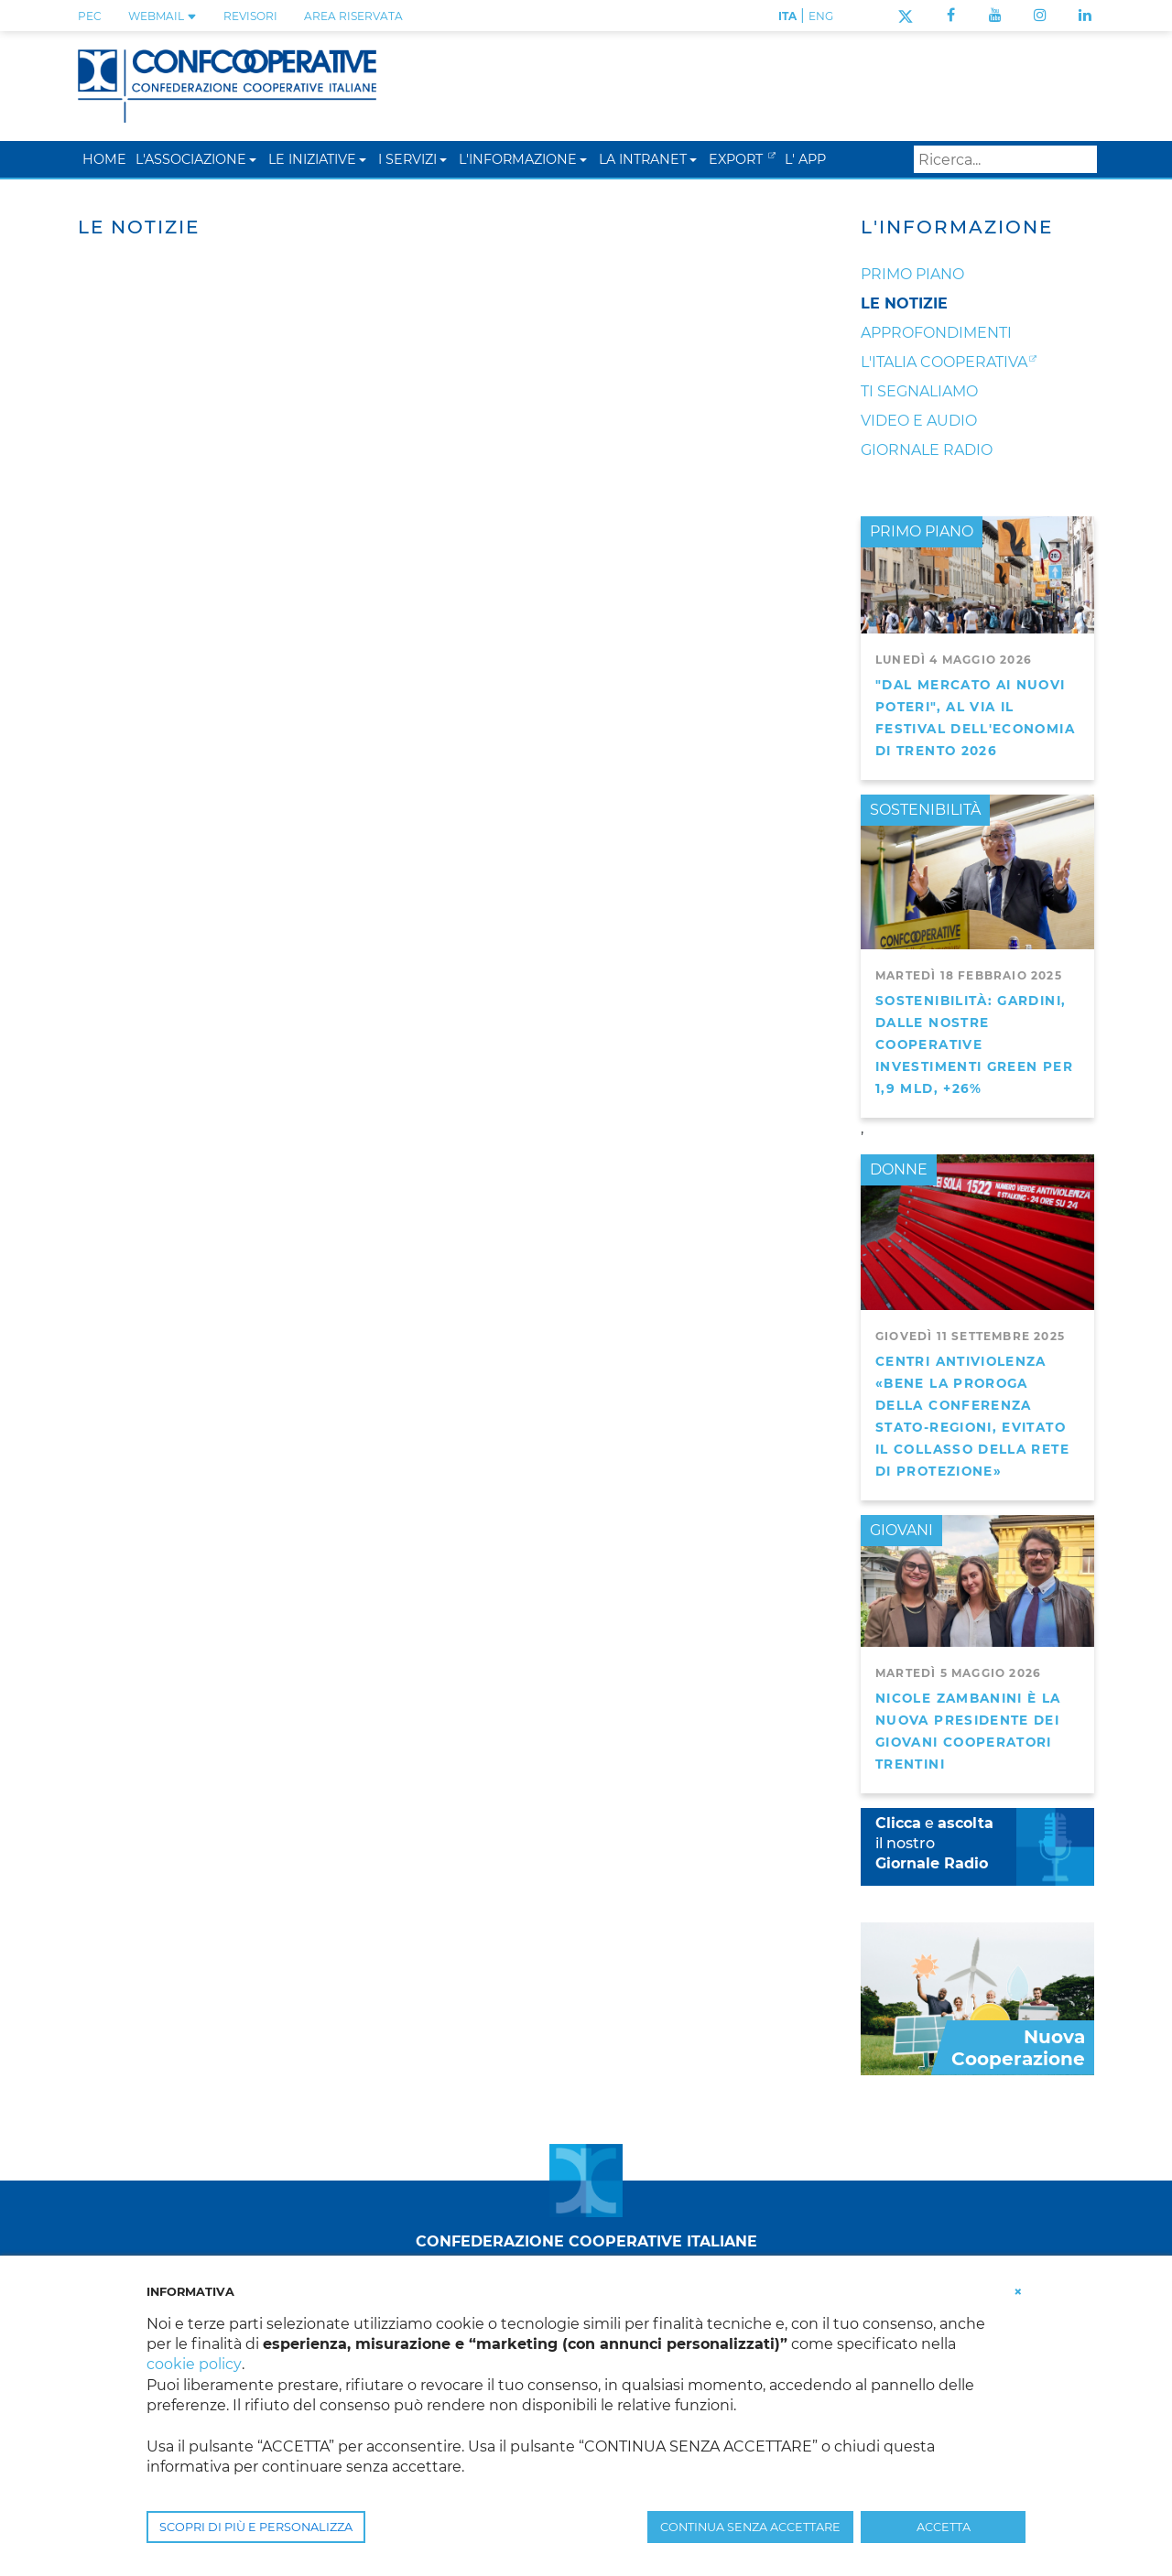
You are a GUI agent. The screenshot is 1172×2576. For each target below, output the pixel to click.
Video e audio (919, 420)
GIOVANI (901, 1530)
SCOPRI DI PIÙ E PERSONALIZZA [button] (256, 2527)
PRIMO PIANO (921, 531)
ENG (820, 16)
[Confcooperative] (227, 84)
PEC (90, 16)
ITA (787, 16)
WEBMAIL (162, 16)
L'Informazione (957, 227)
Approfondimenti (936, 332)
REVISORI (250, 16)
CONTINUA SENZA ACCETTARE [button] (750, 2527)
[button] (252, 159)
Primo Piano (912, 274)
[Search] (1005, 159)
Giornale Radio (927, 450)
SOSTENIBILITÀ (925, 809)
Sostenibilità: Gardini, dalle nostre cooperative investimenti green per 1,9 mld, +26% (974, 1044)
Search (1079, 159)
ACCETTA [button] (944, 2527)
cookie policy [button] (193, 2364)
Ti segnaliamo (919, 391)
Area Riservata (353, 16)
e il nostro (934, 1843)
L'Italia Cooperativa (944, 362)
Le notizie (904, 303)
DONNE (899, 1169)
